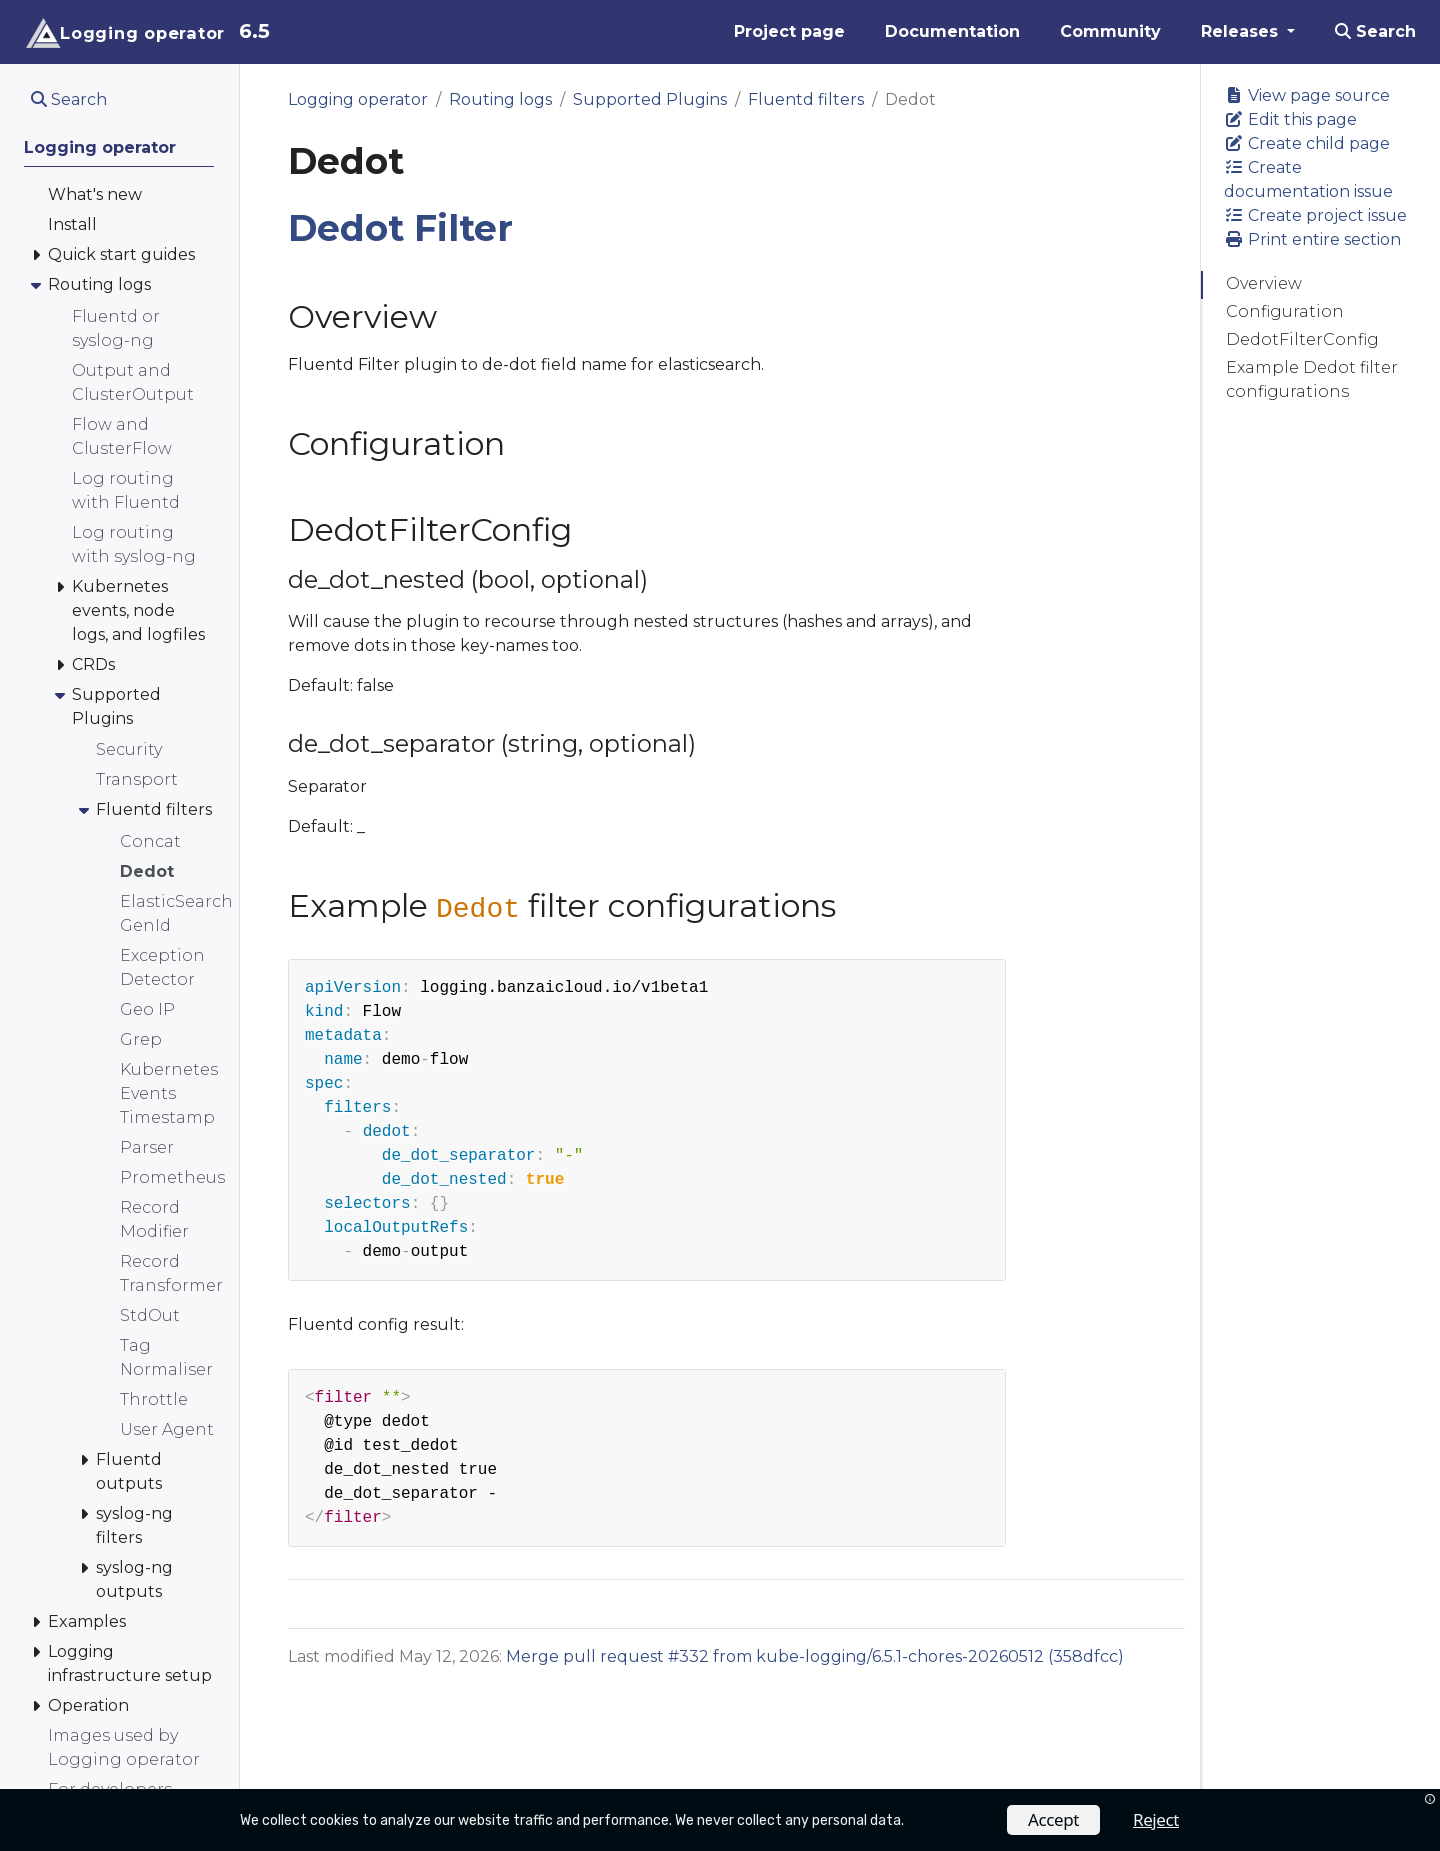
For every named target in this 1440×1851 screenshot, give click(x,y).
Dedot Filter (400, 228)
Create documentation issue (1308, 179)
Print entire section (1312, 239)
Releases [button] (1242, 31)
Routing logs (500, 99)
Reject (1156, 1819)
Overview (1264, 283)
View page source (1307, 95)
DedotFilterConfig (1302, 339)
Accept (1053, 1819)
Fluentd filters (806, 99)
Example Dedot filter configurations (1312, 379)
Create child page (1307, 143)
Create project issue (1315, 215)
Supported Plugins (650, 99)
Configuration (1285, 311)
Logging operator (358, 99)
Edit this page (1290, 119)
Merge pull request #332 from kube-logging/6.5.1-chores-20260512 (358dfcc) (815, 1656)
